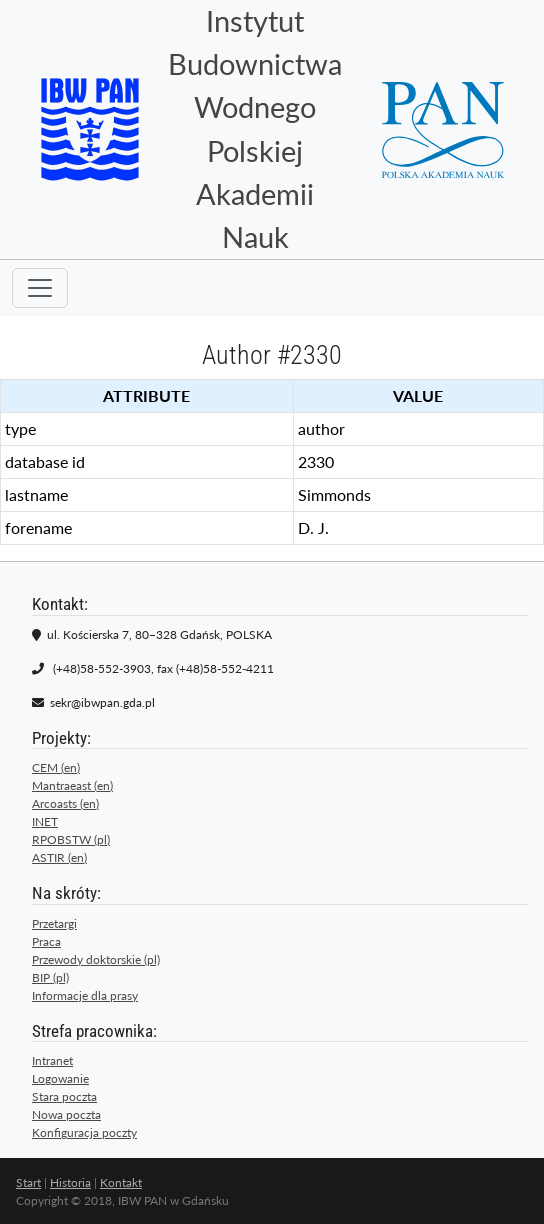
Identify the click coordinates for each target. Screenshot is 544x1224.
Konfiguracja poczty (84, 1132)
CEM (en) (56, 767)
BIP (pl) (50, 977)
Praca (46, 941)
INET (45, 821)
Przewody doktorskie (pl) (96, 959)
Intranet (52, 1060)
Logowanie (60, 1078)
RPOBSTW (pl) (71, 839)
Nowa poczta (66, 1114)
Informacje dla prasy (85, 995)
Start (28, 1182)
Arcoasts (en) (65, 803)
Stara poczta (64, 1096)
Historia (70, 1182)
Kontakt (121, 1182)
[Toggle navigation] (40, 288)
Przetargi (54, 923)
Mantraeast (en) (72, 785)
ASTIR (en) (59, 857)
